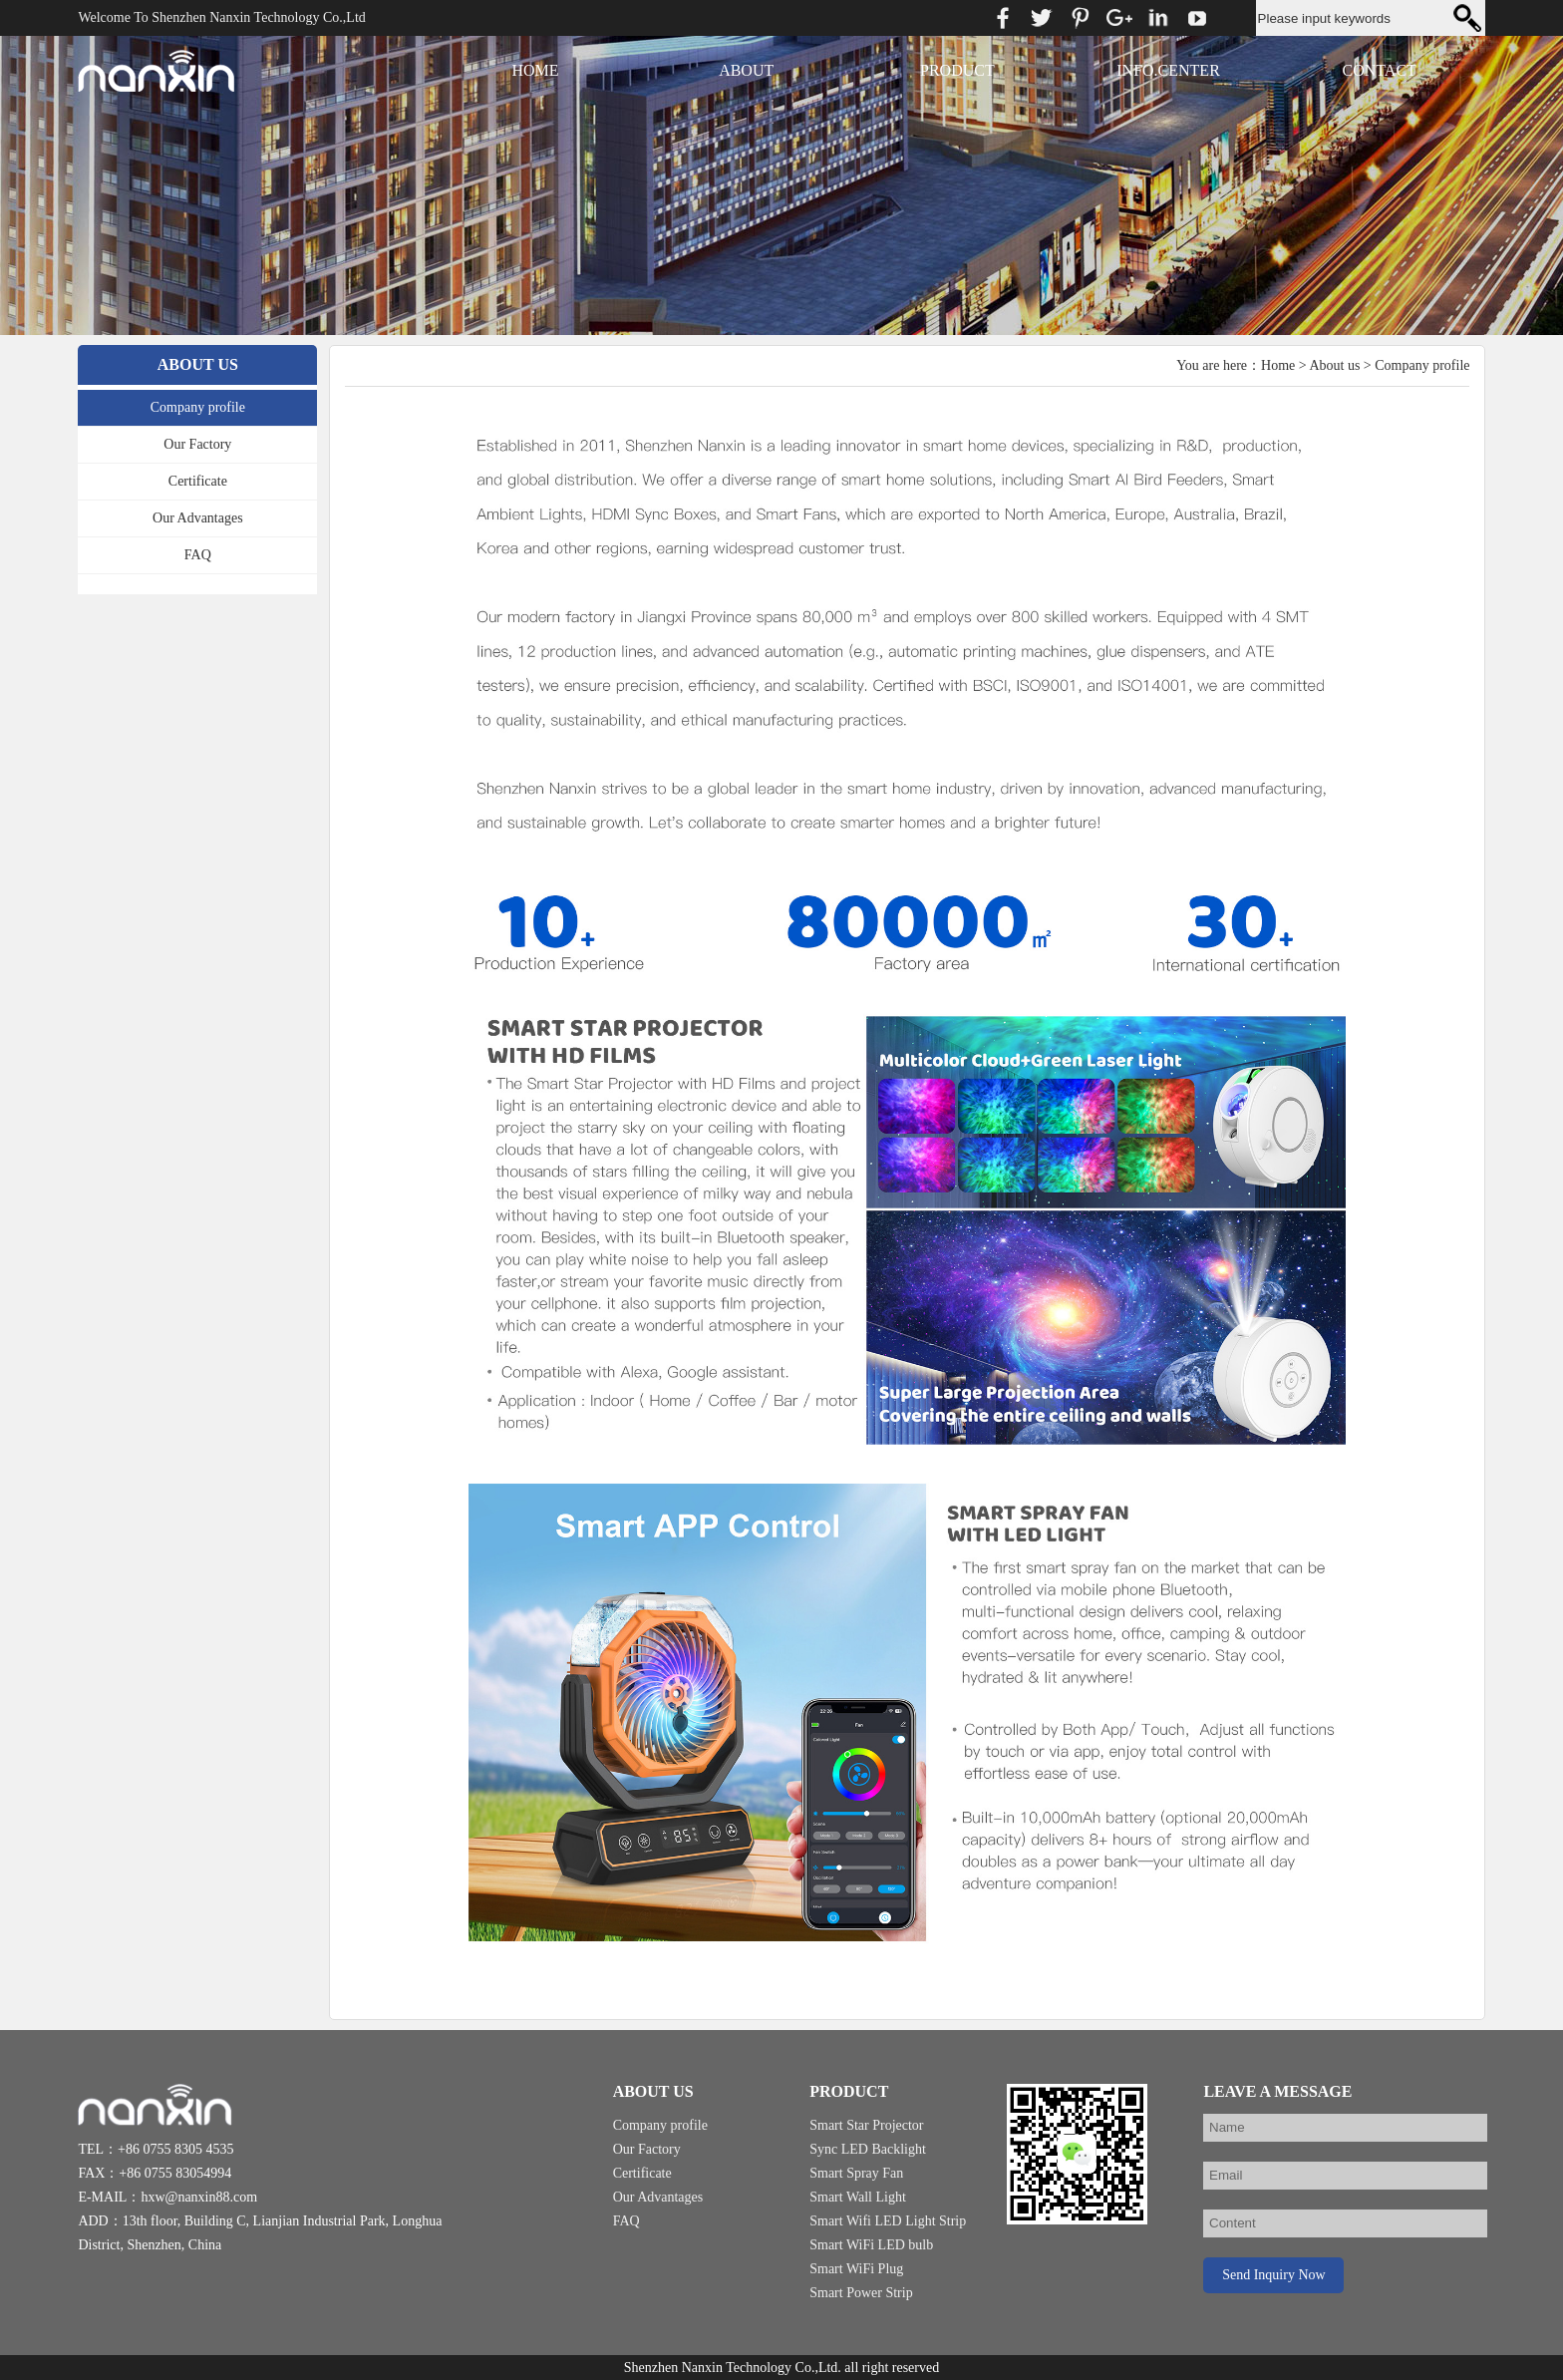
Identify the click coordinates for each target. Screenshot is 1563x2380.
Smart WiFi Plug (856, 2268)
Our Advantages (198, 517)
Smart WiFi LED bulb (871, 2244)
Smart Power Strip (860, 2292)
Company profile (198, 407)
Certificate (197, 481)
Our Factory (197, 444)
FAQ (197, 554)
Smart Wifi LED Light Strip (887, 2220)
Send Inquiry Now (1273, 2274)
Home (1278, 365)
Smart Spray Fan (856, 2173)
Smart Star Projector (866, 2125)
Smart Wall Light (857, 2197)
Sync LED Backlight (867, 2149)
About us (1334, 365)
